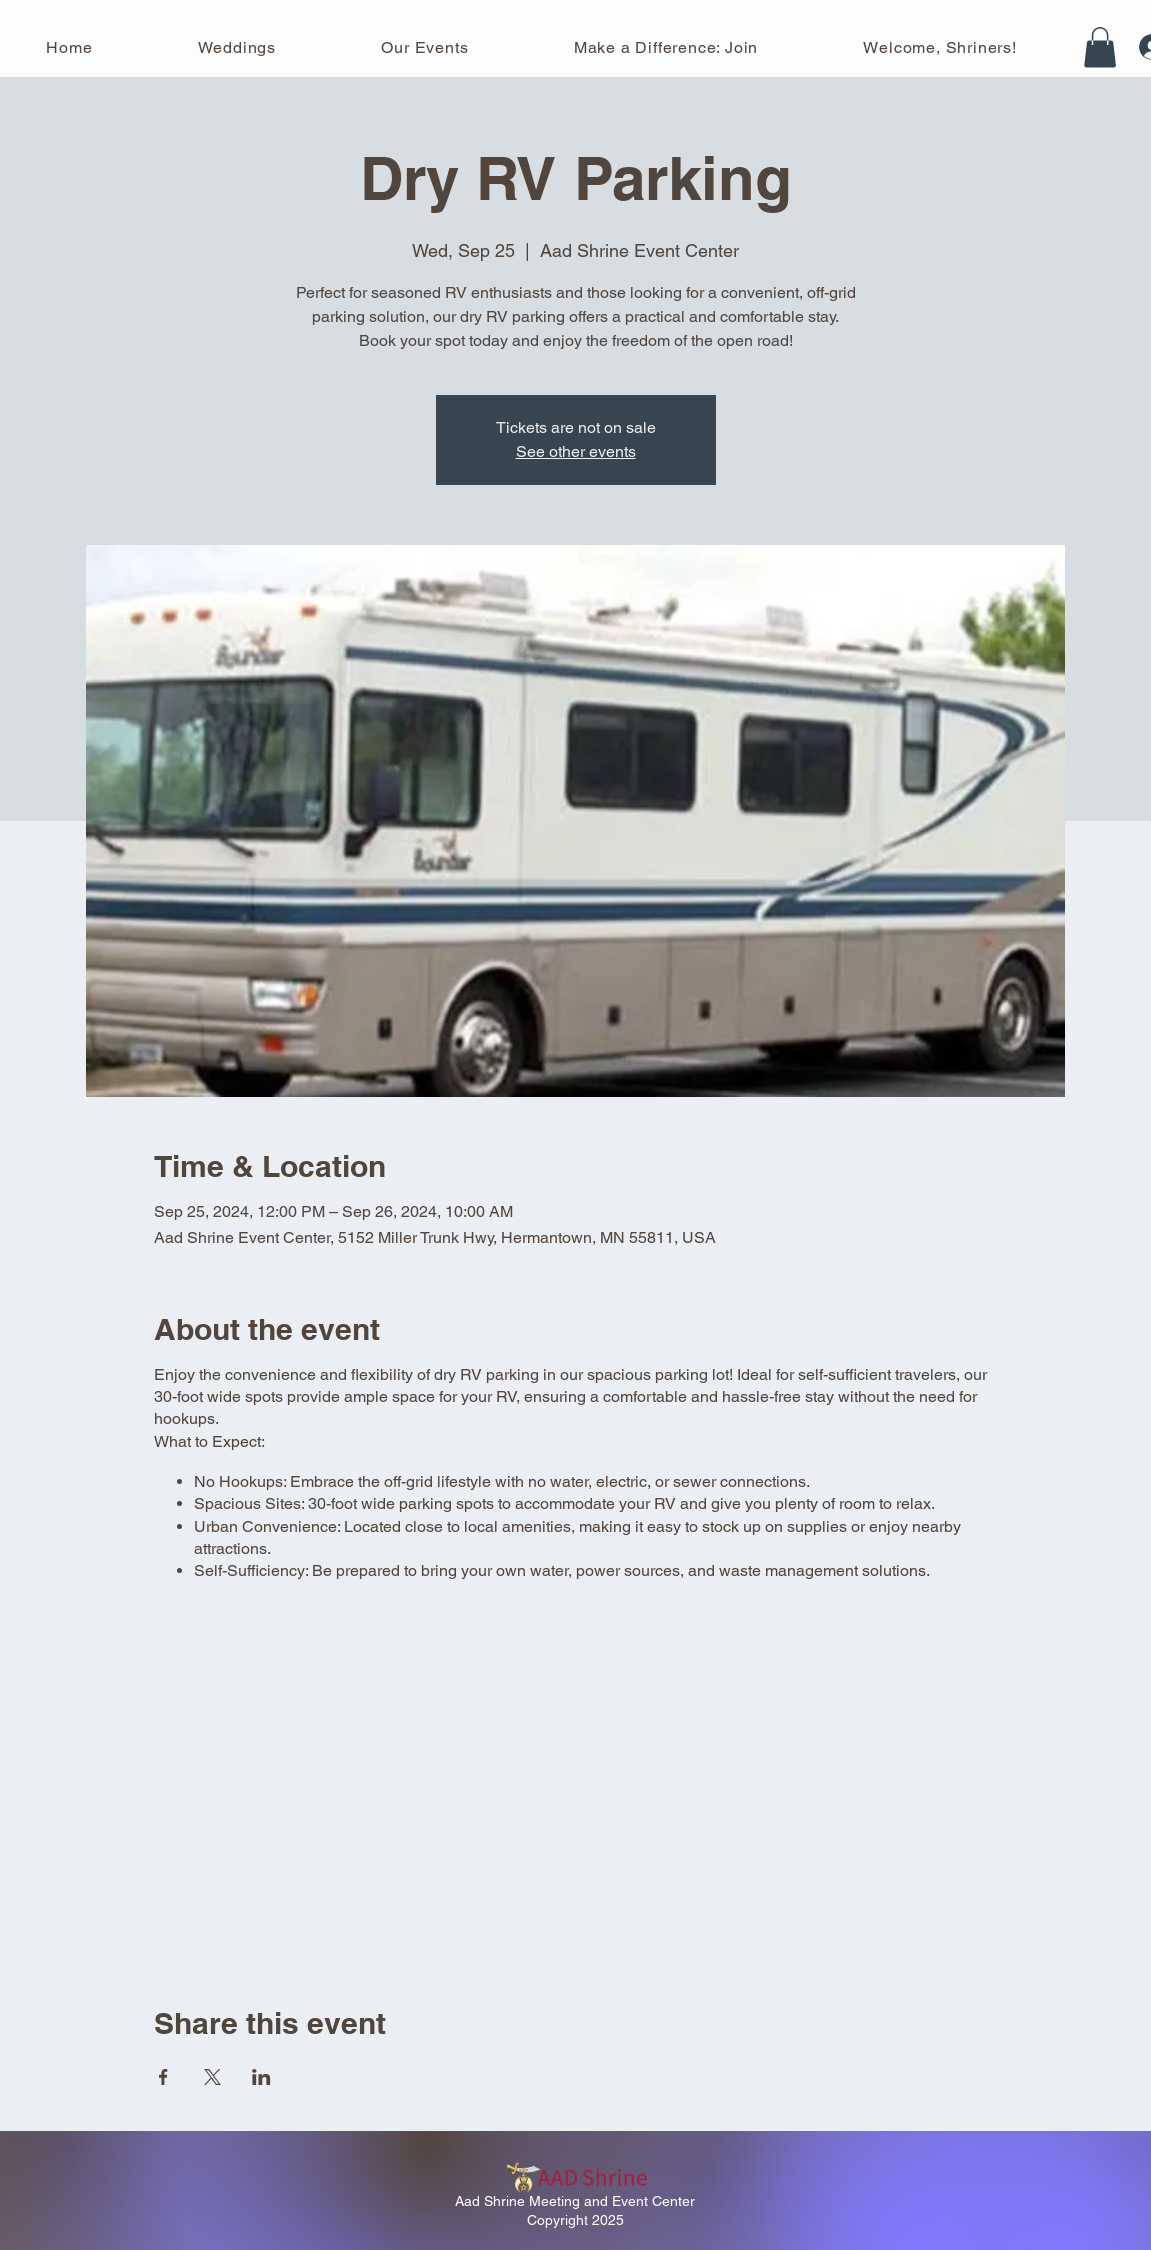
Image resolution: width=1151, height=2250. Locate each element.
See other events (576, 451)
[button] (1100, 47)
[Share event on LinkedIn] (261, 2077)
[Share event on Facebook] (163, 2077)
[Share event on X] (212, 2077)
